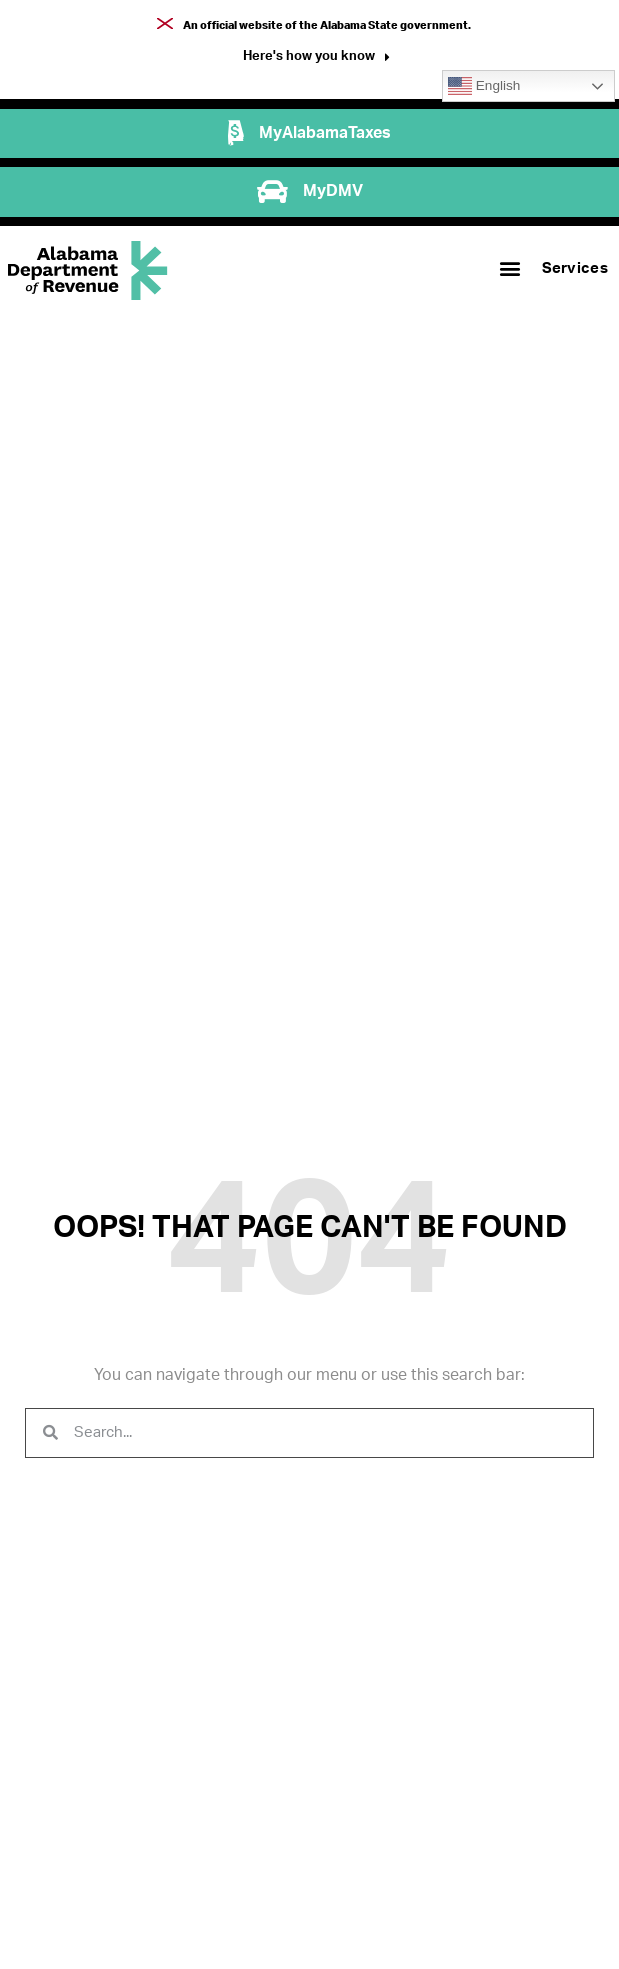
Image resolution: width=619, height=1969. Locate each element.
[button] (316, 58)
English (484, 86)
